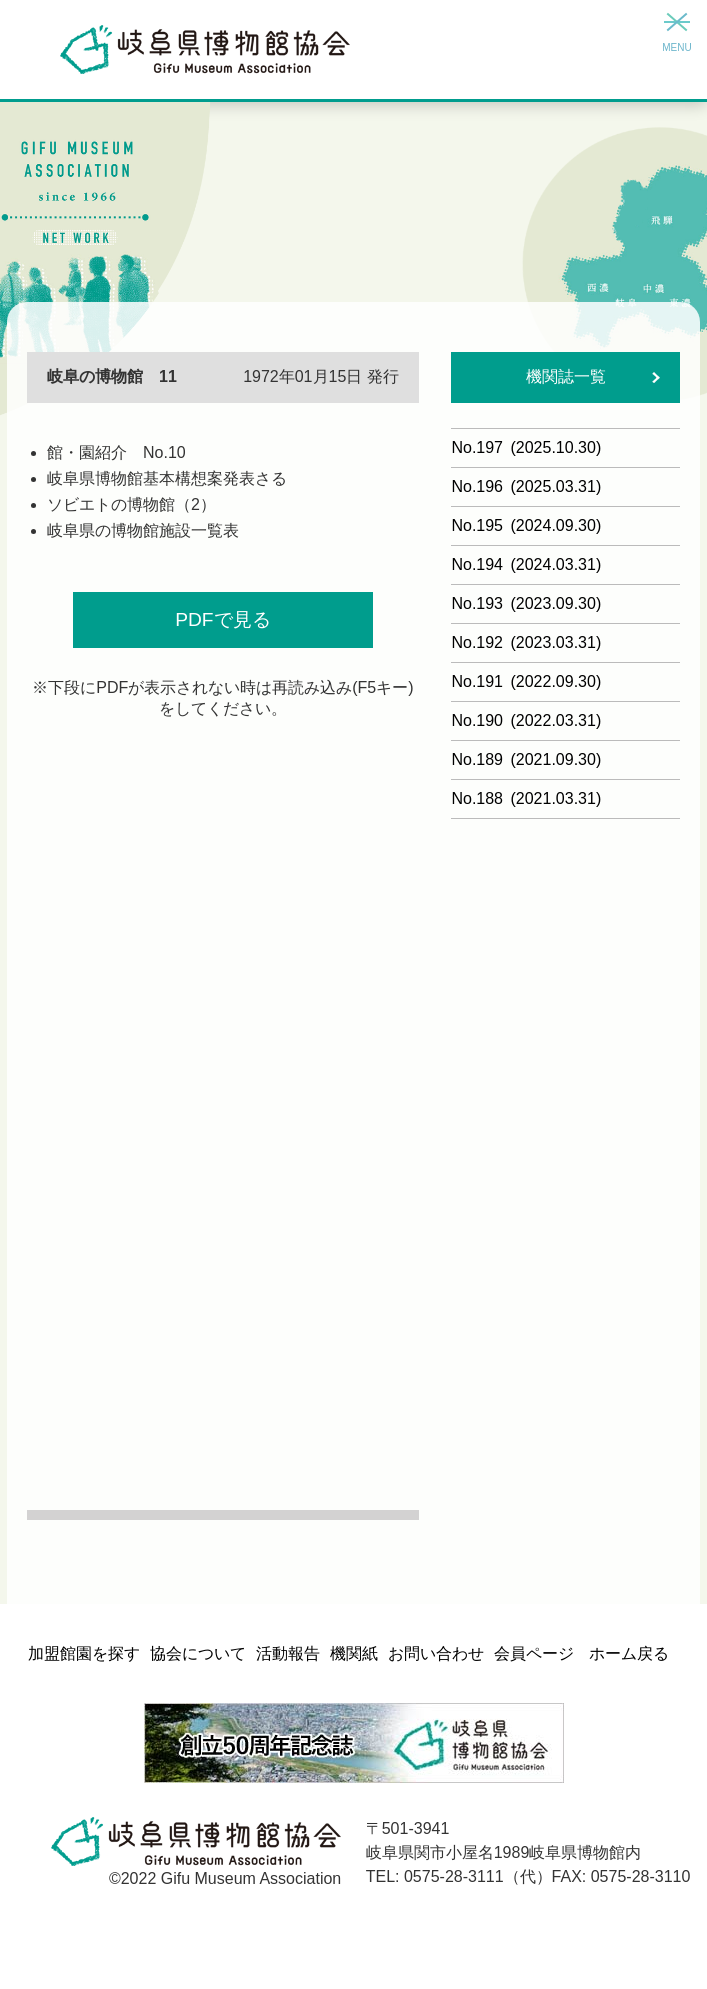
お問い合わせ (436, 1653)
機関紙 (354, 1653)
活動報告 (288, 1653)
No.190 (526, 720)
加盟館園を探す (84, 1653)
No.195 (526, 525)
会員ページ (534, 1653)
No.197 (526, 447)
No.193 (526, 603)
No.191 (526, 681)
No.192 (526, 642)
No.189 (526, 759)
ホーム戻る (629, 1653)
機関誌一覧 (566, 376)
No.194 (526, 564)
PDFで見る (222, 619)
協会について (198, 1653)
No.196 (526, 486)
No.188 (526, 798)
